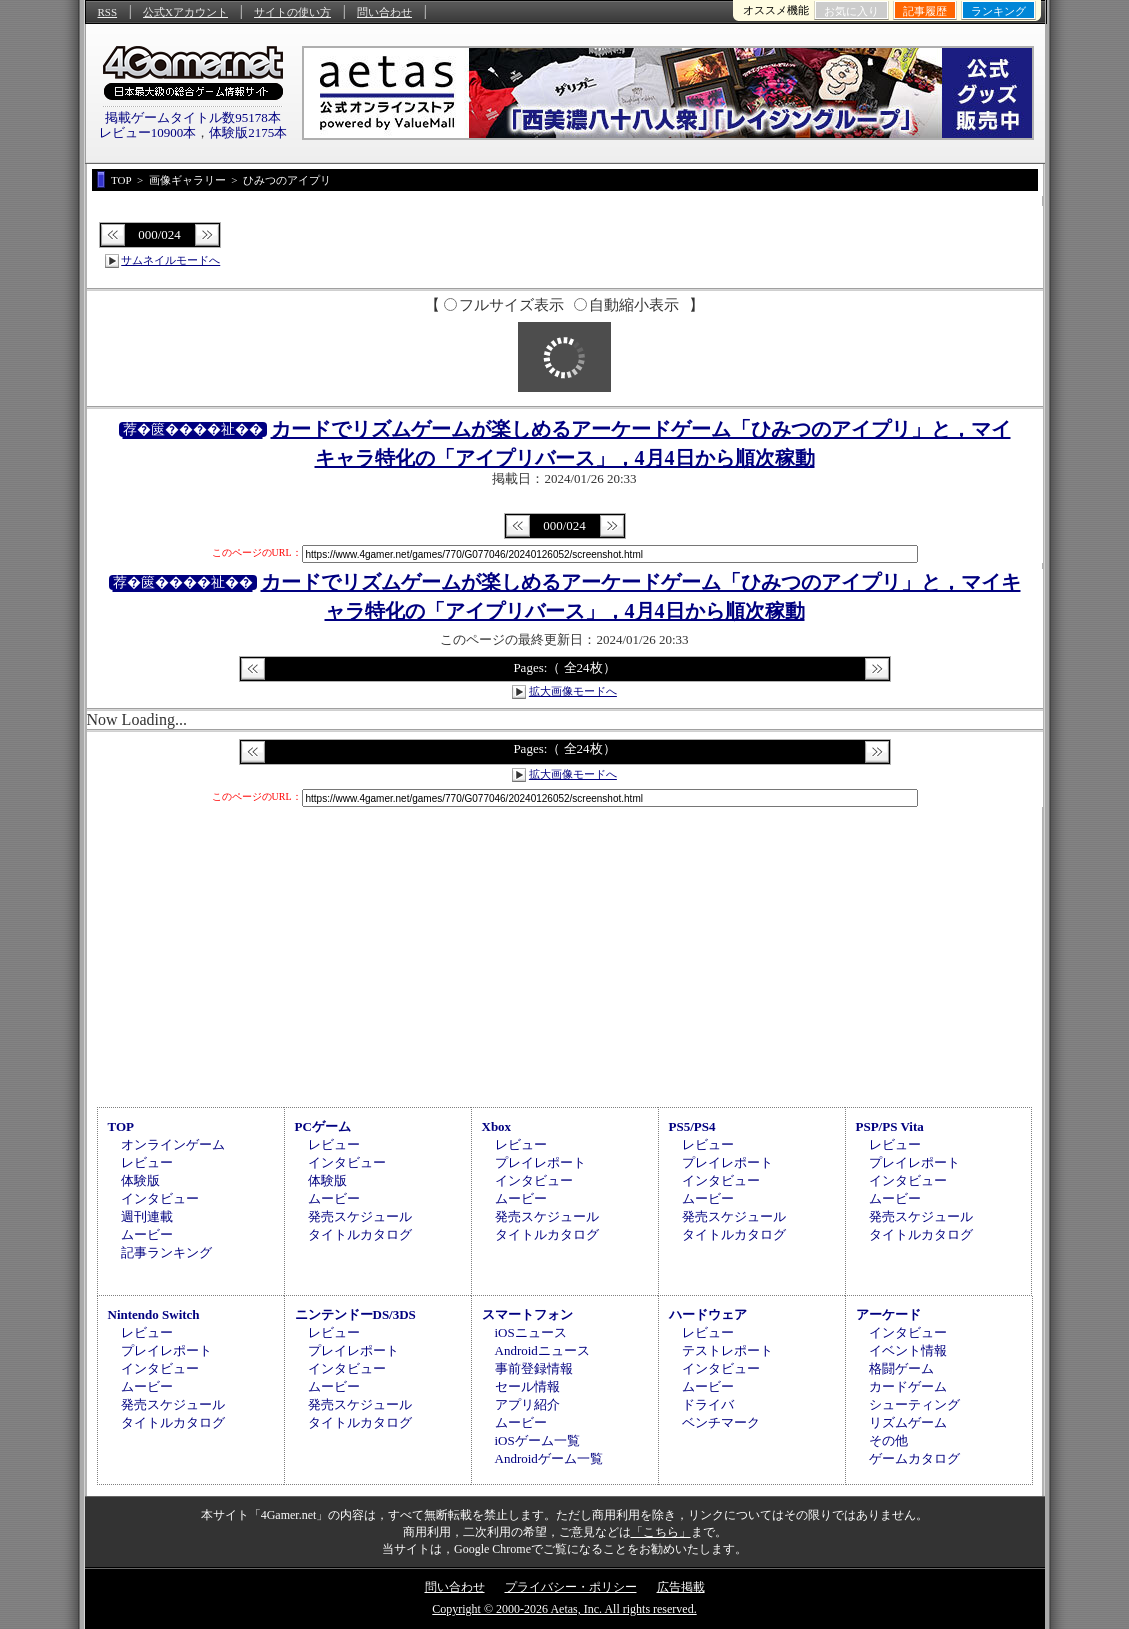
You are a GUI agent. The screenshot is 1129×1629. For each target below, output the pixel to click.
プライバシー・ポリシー (571, 1587)
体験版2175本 (248, 132)
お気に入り (851, 11)
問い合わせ (384, 12)
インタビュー (160, 1198)
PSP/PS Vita (890, 1126)
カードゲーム (908, 1386)
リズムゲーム (908, 1422)
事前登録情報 (534, 1368)
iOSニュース (531, 1332)
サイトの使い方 (292, 12)
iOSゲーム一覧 (537, 1440)
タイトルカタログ (360, 1234)
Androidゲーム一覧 (549, 1458)
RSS (108, 12)
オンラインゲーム (173, 1144)
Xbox (497, 1126)
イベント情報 (908, 1350)
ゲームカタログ (914, 1458)
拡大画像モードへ (573, 691)
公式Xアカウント (185, 12)
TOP (121, 1126)
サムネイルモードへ (170, 260)
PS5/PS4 (692, 1126)
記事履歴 (925, 11)
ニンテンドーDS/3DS (355, 1314)
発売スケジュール (360, 1216)
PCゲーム (323, 1126)
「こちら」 (661, 1532)
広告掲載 (681, 1587)
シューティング (914, 1404)
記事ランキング (166, 1252)
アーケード (888, 1314)
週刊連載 (147, 1216)
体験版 (140, 1180)
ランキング (998, 11)
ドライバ (708, 1404)
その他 (888, 1440)
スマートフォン (527, 1314)
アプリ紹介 (527, 1404)
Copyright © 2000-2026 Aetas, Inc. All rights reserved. (564, 1609)
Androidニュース (542, 1350)
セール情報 (527, 1386)
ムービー (147, 1234)
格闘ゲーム (901, 1368)
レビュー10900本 (148, 132)
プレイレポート (540, 1162)
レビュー (147, 1162)
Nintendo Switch (154, 1314)
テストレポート (727, 1350)
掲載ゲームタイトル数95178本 (193, 117)
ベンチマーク (721, 1422)
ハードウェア (708, 1314)
